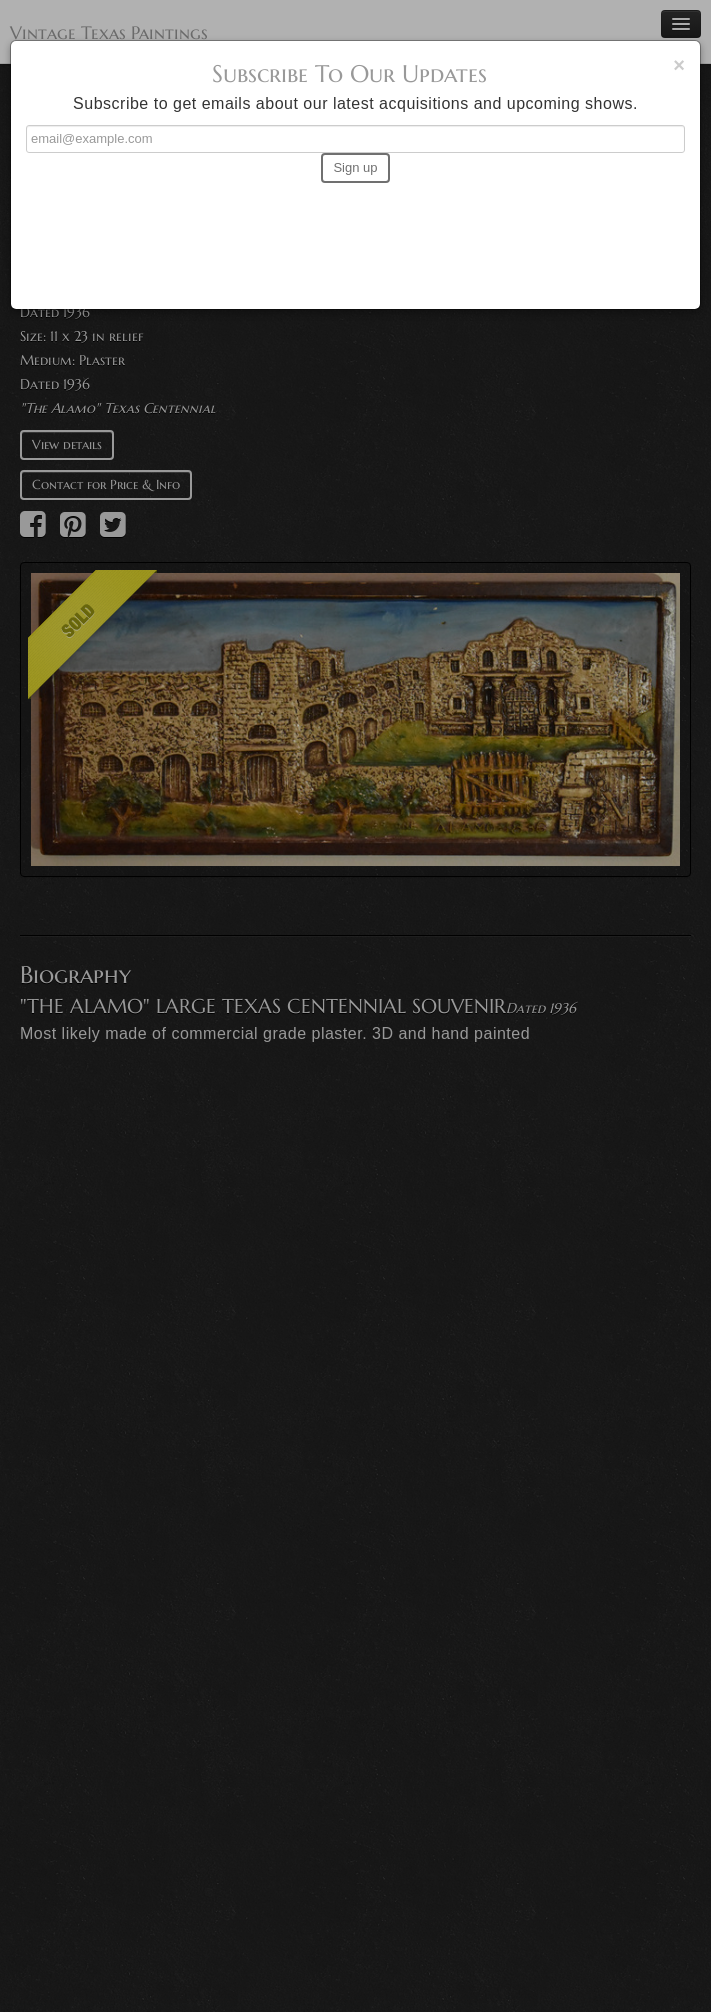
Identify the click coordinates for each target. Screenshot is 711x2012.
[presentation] (356, 237)
